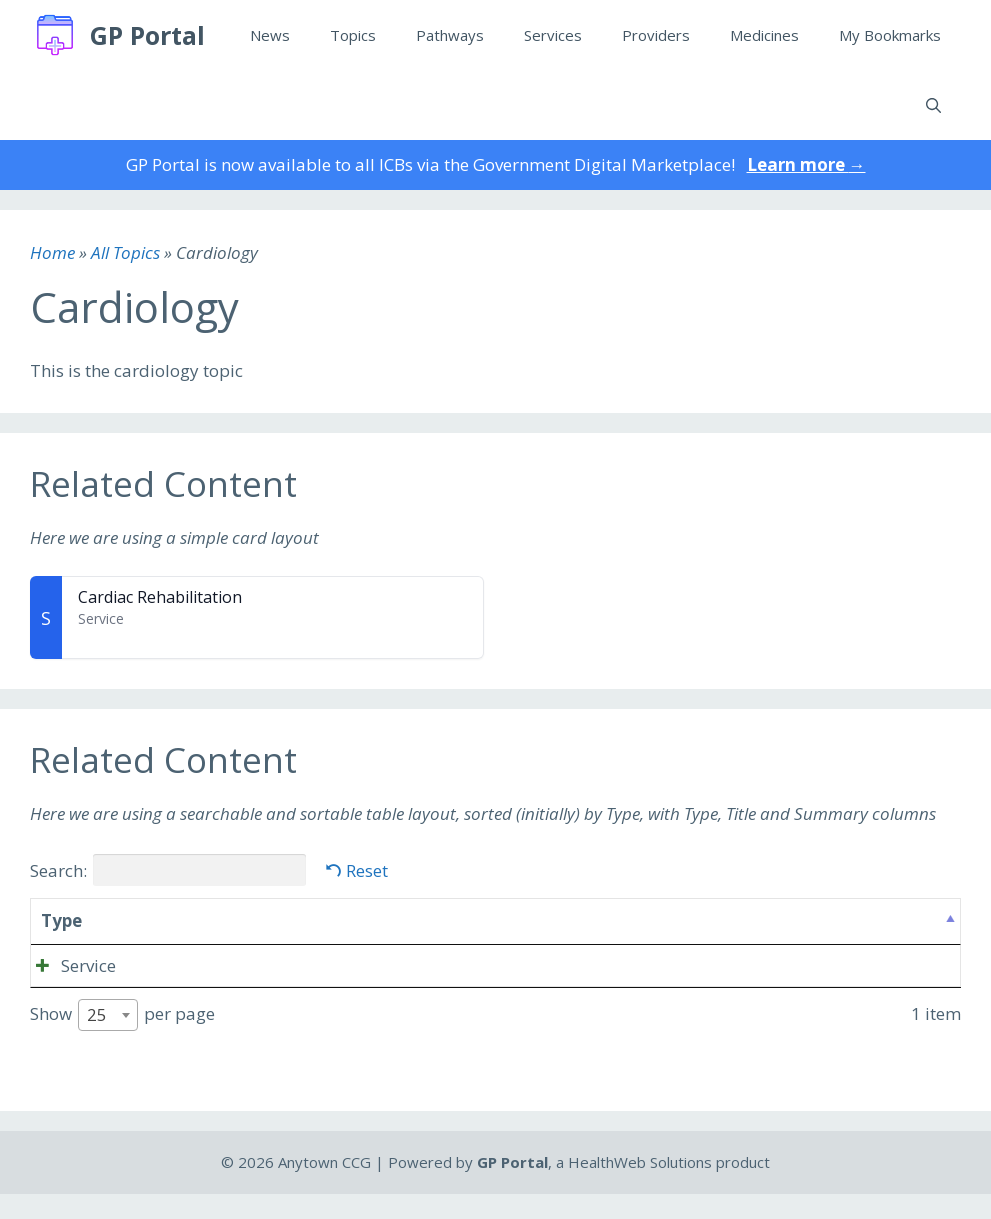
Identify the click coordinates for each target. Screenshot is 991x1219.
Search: (168, 870)
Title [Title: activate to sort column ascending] (136, 920)
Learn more (806, 164)
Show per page (122, 1041)
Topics (353, 35)
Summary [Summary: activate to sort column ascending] (353, 920)
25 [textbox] (97, 1040)
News (270, 35)
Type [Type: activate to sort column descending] (61, 920)
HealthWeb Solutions (640, 1188)
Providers (656, 35)
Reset (367, 870)
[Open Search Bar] (933, 105)
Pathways (450, 35)
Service (68, 965)
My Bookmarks (890, 35)
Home (52, 252)
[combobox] (108, 1041)
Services (553, 35)
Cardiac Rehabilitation (160, 597)
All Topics (125, 252)
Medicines (764, 35)
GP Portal (147, 35)
